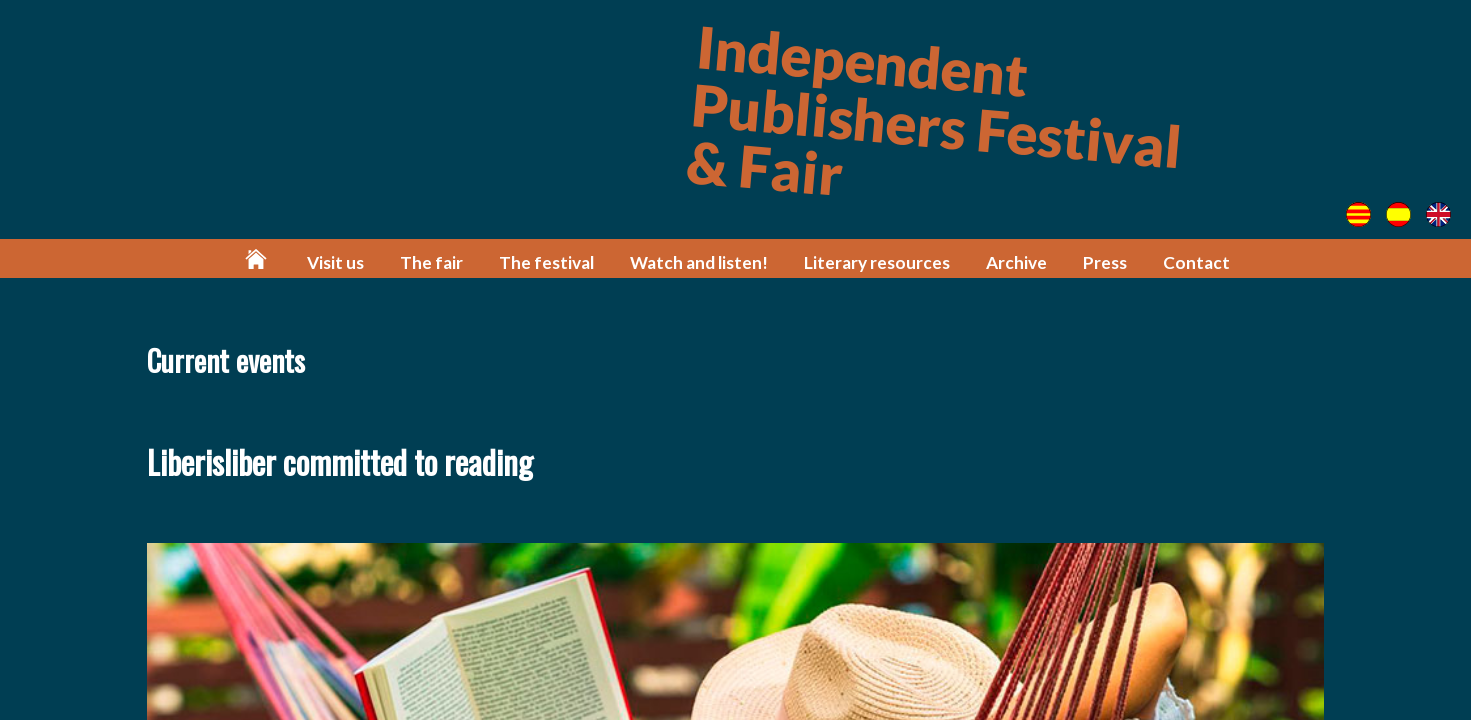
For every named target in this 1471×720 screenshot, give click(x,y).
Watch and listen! (699, 262)
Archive (1016, 262)
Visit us (335, 262)
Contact (1196, 262)
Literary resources (877, 262)
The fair (431, 262)
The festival (546, 262)
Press (1105, 262)
